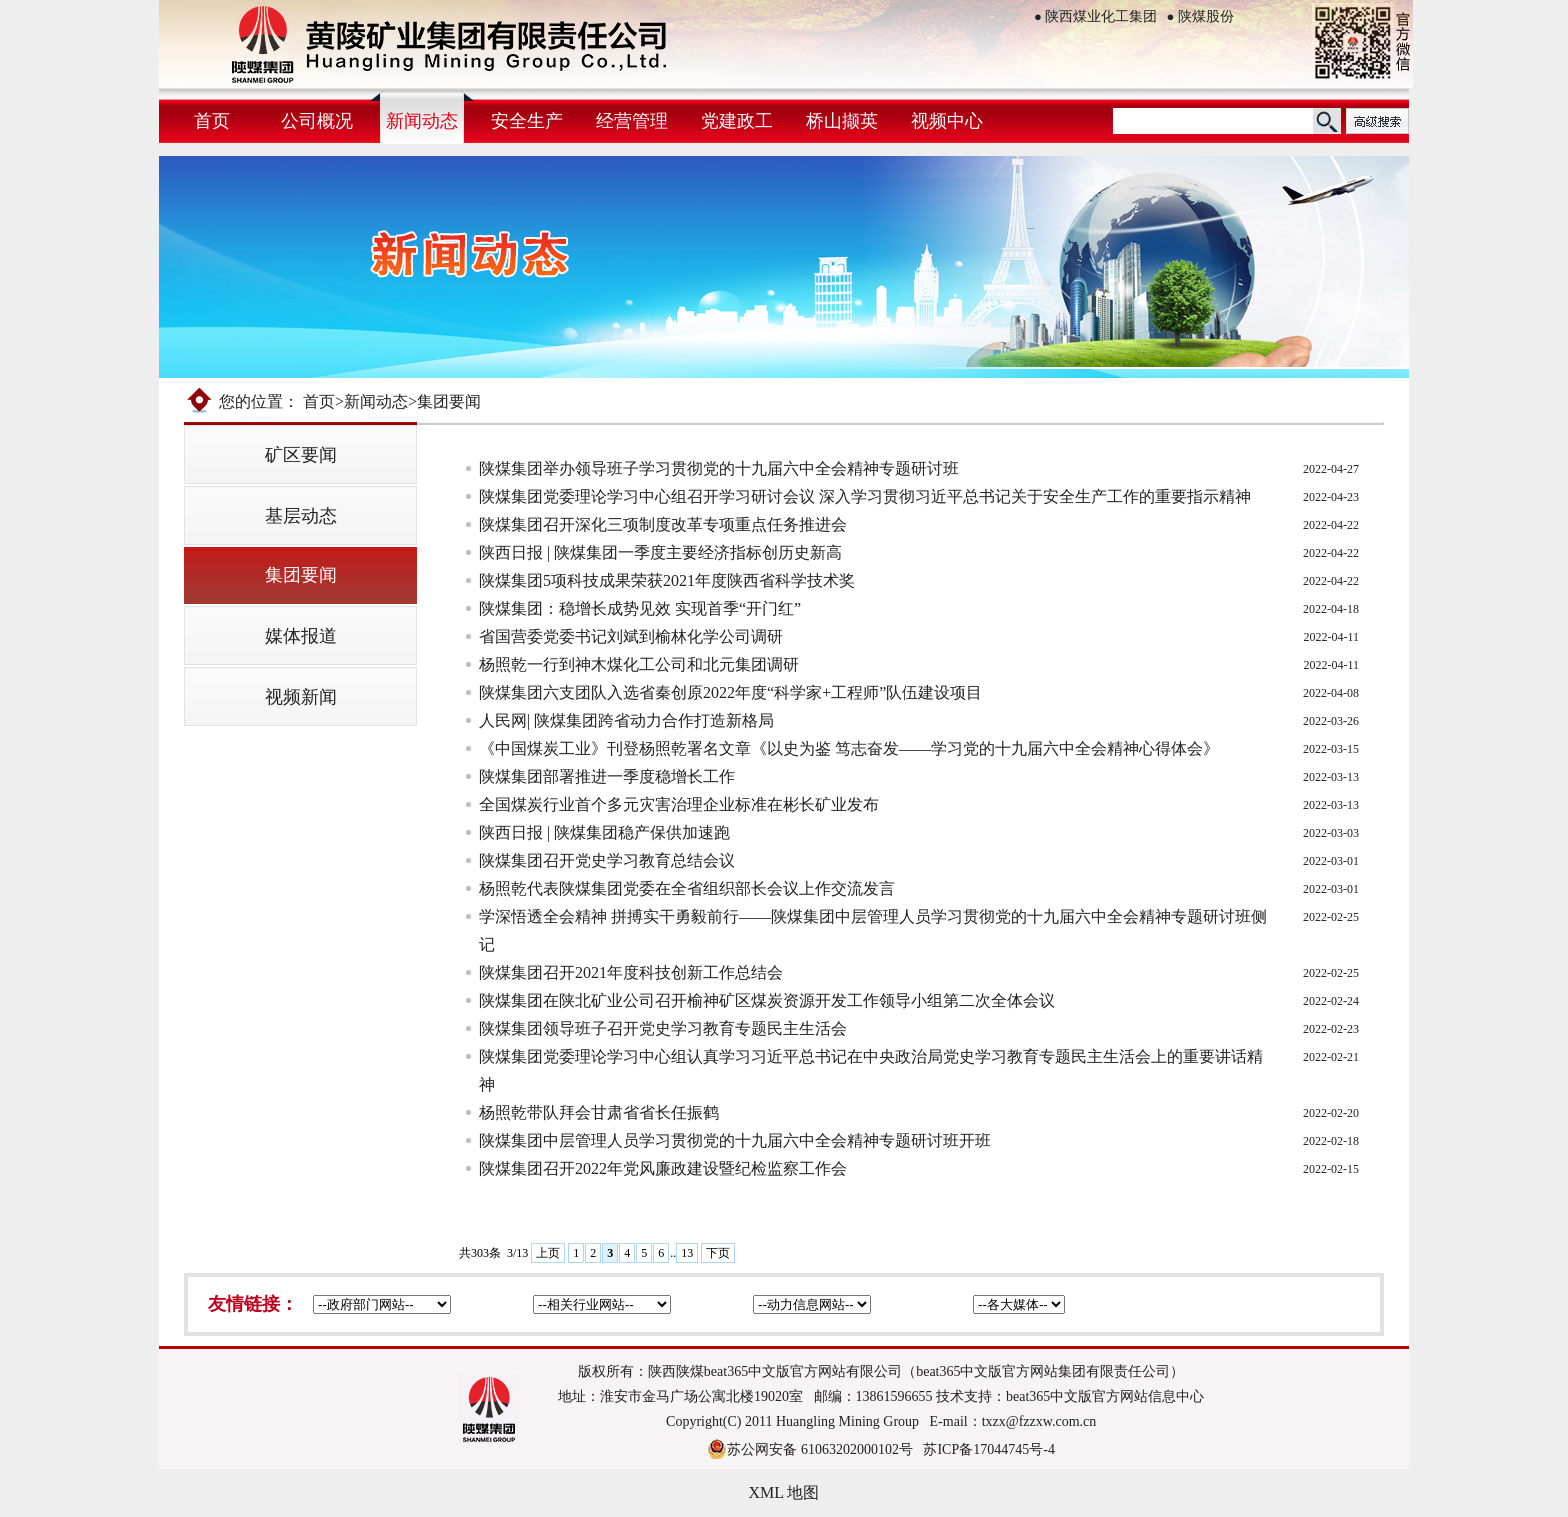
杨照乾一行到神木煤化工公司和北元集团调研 (639, 664)
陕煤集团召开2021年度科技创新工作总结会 (631, 972)
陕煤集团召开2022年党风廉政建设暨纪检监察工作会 (663, 1168)
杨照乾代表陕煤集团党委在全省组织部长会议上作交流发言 (687, 888)
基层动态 (301, 516)
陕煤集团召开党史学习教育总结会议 (607, 860)
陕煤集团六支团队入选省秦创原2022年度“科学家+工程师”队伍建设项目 (730, 692)
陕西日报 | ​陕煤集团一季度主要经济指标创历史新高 (660, 552)
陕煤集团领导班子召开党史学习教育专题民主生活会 (663, 1028)
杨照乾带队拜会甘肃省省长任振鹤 (599, 1112)
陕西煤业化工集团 (1095, 16)
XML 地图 (784, 1492)
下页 (718, 1253)
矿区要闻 (301, 455)
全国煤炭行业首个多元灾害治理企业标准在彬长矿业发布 (679, 804)
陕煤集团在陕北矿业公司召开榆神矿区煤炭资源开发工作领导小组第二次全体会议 (767, 1000)
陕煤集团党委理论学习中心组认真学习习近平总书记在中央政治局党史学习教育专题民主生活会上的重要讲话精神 (871, 1070)
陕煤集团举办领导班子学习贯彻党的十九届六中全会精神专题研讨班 (719, 468)
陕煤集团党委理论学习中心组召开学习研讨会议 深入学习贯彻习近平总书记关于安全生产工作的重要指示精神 (865, 496)
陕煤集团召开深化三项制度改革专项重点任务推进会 (663, 524)
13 (687, 1253)
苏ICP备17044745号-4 (988, 1449)
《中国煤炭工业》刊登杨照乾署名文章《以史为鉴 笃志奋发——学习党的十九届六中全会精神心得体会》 (849, 748)
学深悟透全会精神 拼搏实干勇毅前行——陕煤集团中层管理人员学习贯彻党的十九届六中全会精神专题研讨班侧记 (873, 930)
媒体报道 (301, 636)
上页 (548, 1253)
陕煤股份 (1200, 16)
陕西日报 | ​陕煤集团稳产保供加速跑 (604, 832)
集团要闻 (301, 575)
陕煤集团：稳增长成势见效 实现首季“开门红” (640, 608)
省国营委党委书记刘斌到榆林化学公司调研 (631, 636)
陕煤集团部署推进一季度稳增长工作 (607, 776)
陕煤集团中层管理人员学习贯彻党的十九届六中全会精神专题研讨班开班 (735, 1140)
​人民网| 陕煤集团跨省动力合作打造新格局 (626, 720)
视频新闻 (301, 697)
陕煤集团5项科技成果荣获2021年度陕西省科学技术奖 (667, 580)
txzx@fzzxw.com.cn (1039, 1421)
